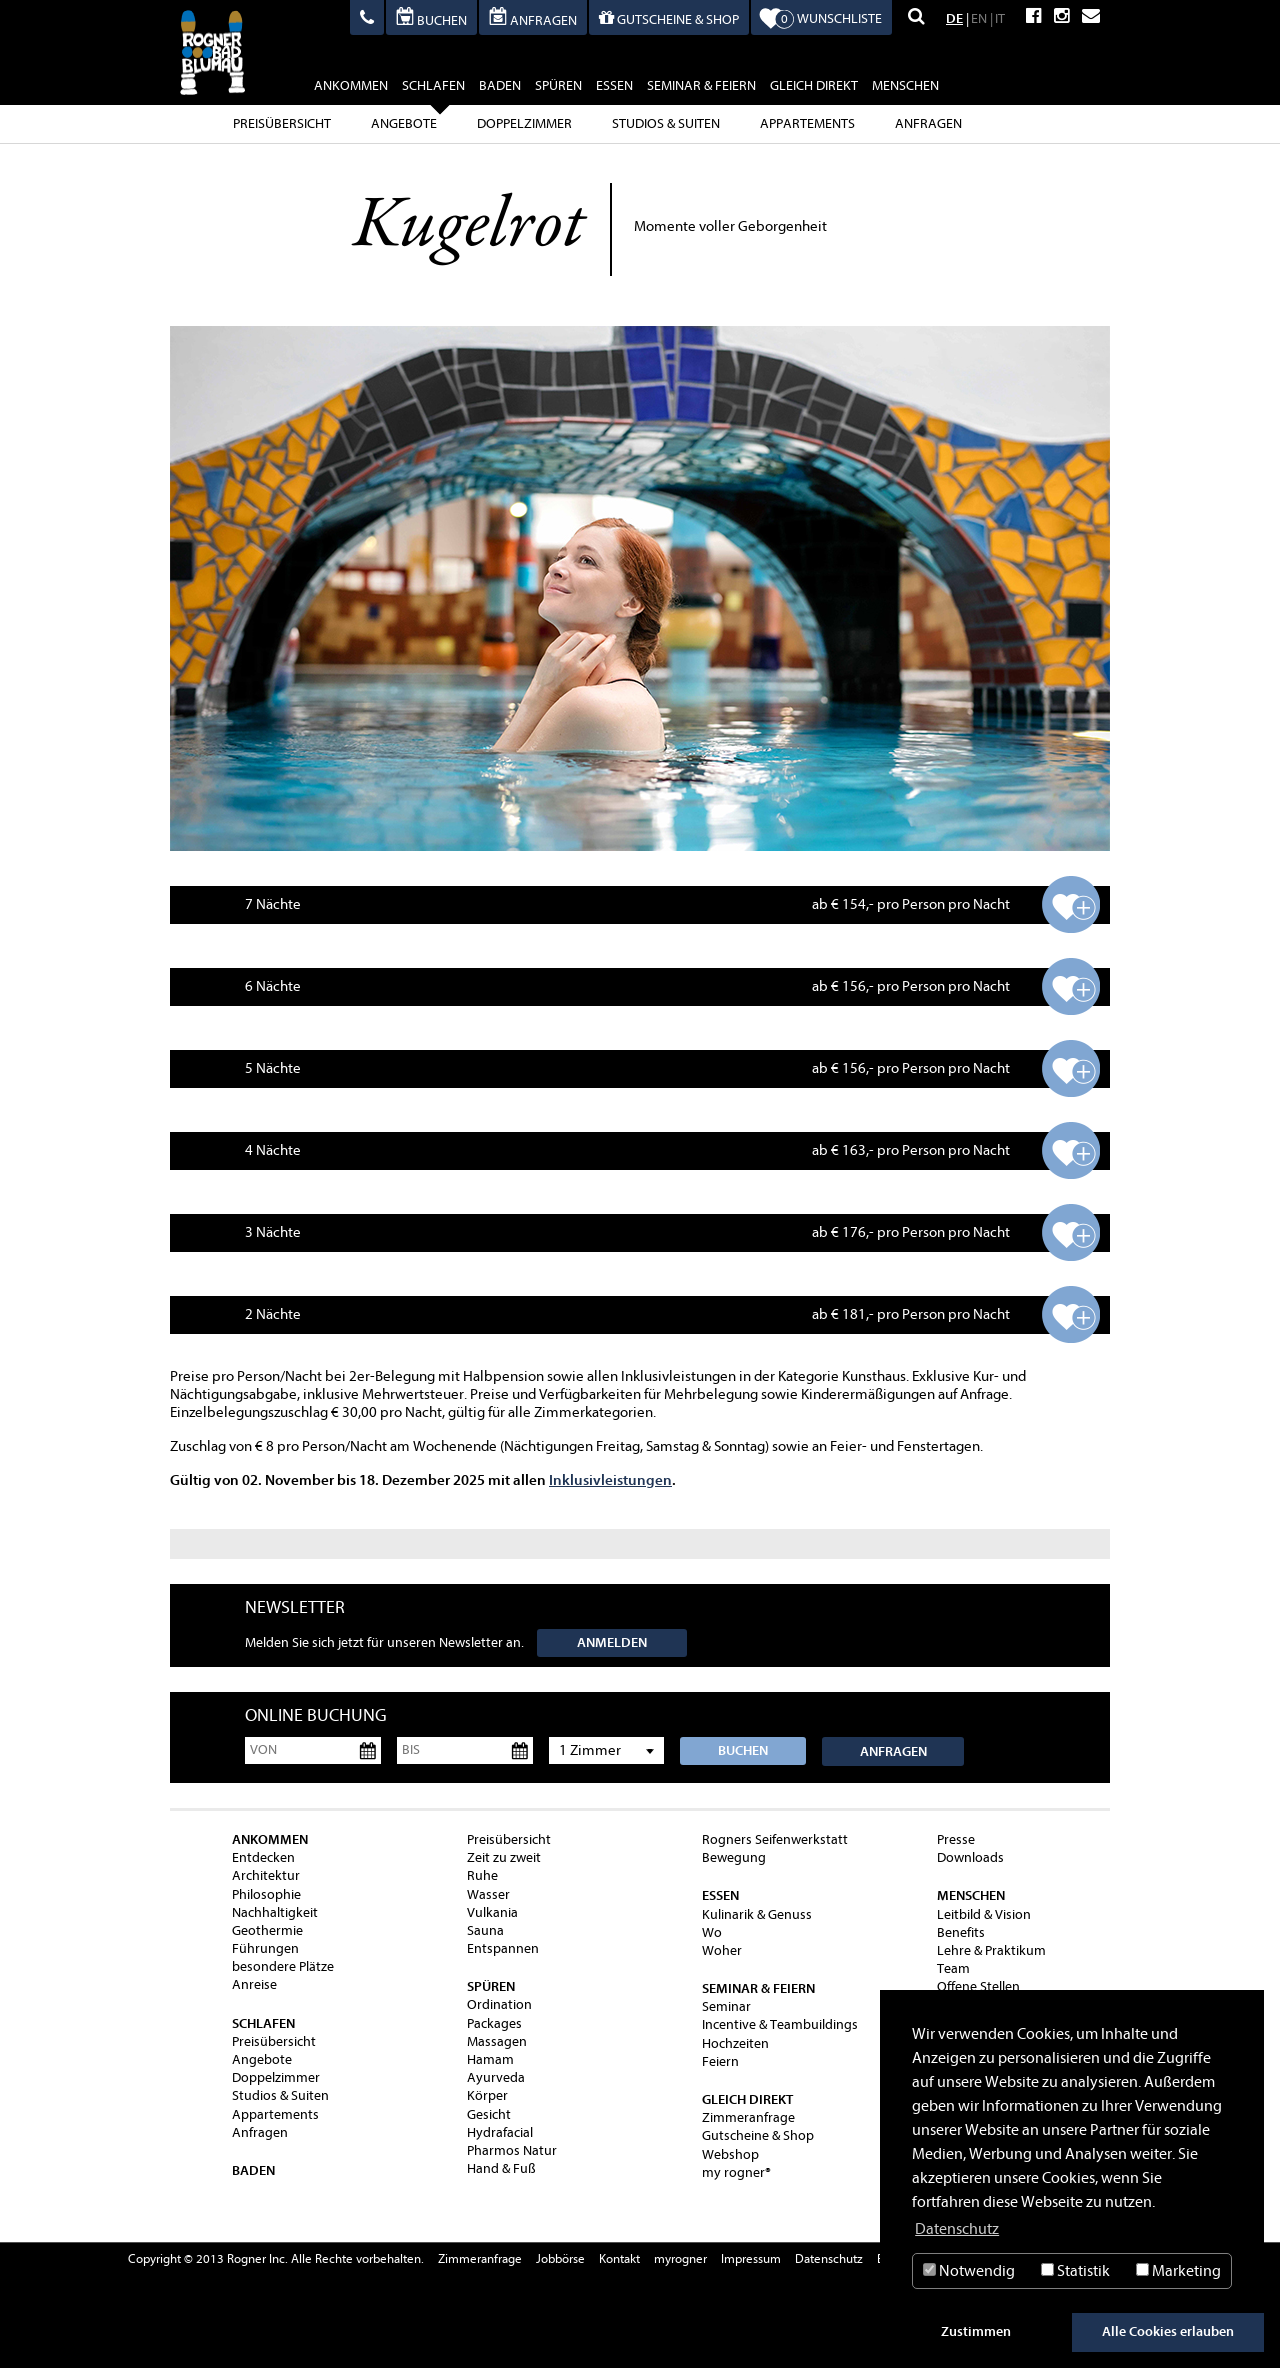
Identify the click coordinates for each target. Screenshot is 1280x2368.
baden (500, 85)
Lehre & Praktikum (991, 1950)
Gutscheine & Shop (758, 2135)
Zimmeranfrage (748, 2117)
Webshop (730, 2154)
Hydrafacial (500, 2132)
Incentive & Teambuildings (780, 2024)
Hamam (490, 2059)
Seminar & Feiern (701, 85)
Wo (712, 1932)
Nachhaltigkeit (275, 1912)
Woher (722, 1950)
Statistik (1075, 2271)
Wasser (488, 1894)
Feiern (720, 2061)
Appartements (807, 123)
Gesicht (489, 2114)
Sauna (485, 1930)
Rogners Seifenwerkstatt (775, 1839)
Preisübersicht (282, 123)
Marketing (1178, 2271)
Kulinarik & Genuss (757, 1914)
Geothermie (267, 1930)
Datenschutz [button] (957, 2229)
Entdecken (263, 1857)
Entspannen (503, 1948)
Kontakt (619, 2258)
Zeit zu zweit (504, 1857)
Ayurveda (496, 2077)
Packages (494, 2023)
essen (614, 85)
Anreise (254, 1984)
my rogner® (736, 2172)
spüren (558, 85)
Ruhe (482, 1875)
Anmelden (612, 1642)
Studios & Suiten (666, 123)
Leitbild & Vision (984, 1914)
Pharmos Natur (512, 2150)
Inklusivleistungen (610, 1480)
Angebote (404, 123)
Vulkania (492, 1912)
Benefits (961, 1932)
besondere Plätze (283, 1966)
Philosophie (266, 1894)
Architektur (266, 1875)
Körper (487, 2095)
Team (953, 1968)
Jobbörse (560, 2258)
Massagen (497, 2041)
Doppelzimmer (524, 123)
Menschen (905, 85)
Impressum (751, 2258)
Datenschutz (829, 2258)
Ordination (499, 2004)
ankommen (351, 85)
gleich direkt (814, 85)
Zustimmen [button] (976, 2331)
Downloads (970, 1857)
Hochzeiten (735, 2043)
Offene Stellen (978, 1986)
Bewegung (734, 1857)
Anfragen (928, 123)
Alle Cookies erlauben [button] (1168, 2331)
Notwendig (969, 2271)
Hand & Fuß (501, 2168)
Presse (956, 1839)
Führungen (265, 1948)
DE (954, 18)
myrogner (680, 2258)
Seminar (726, 2006)
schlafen (433, 88)
